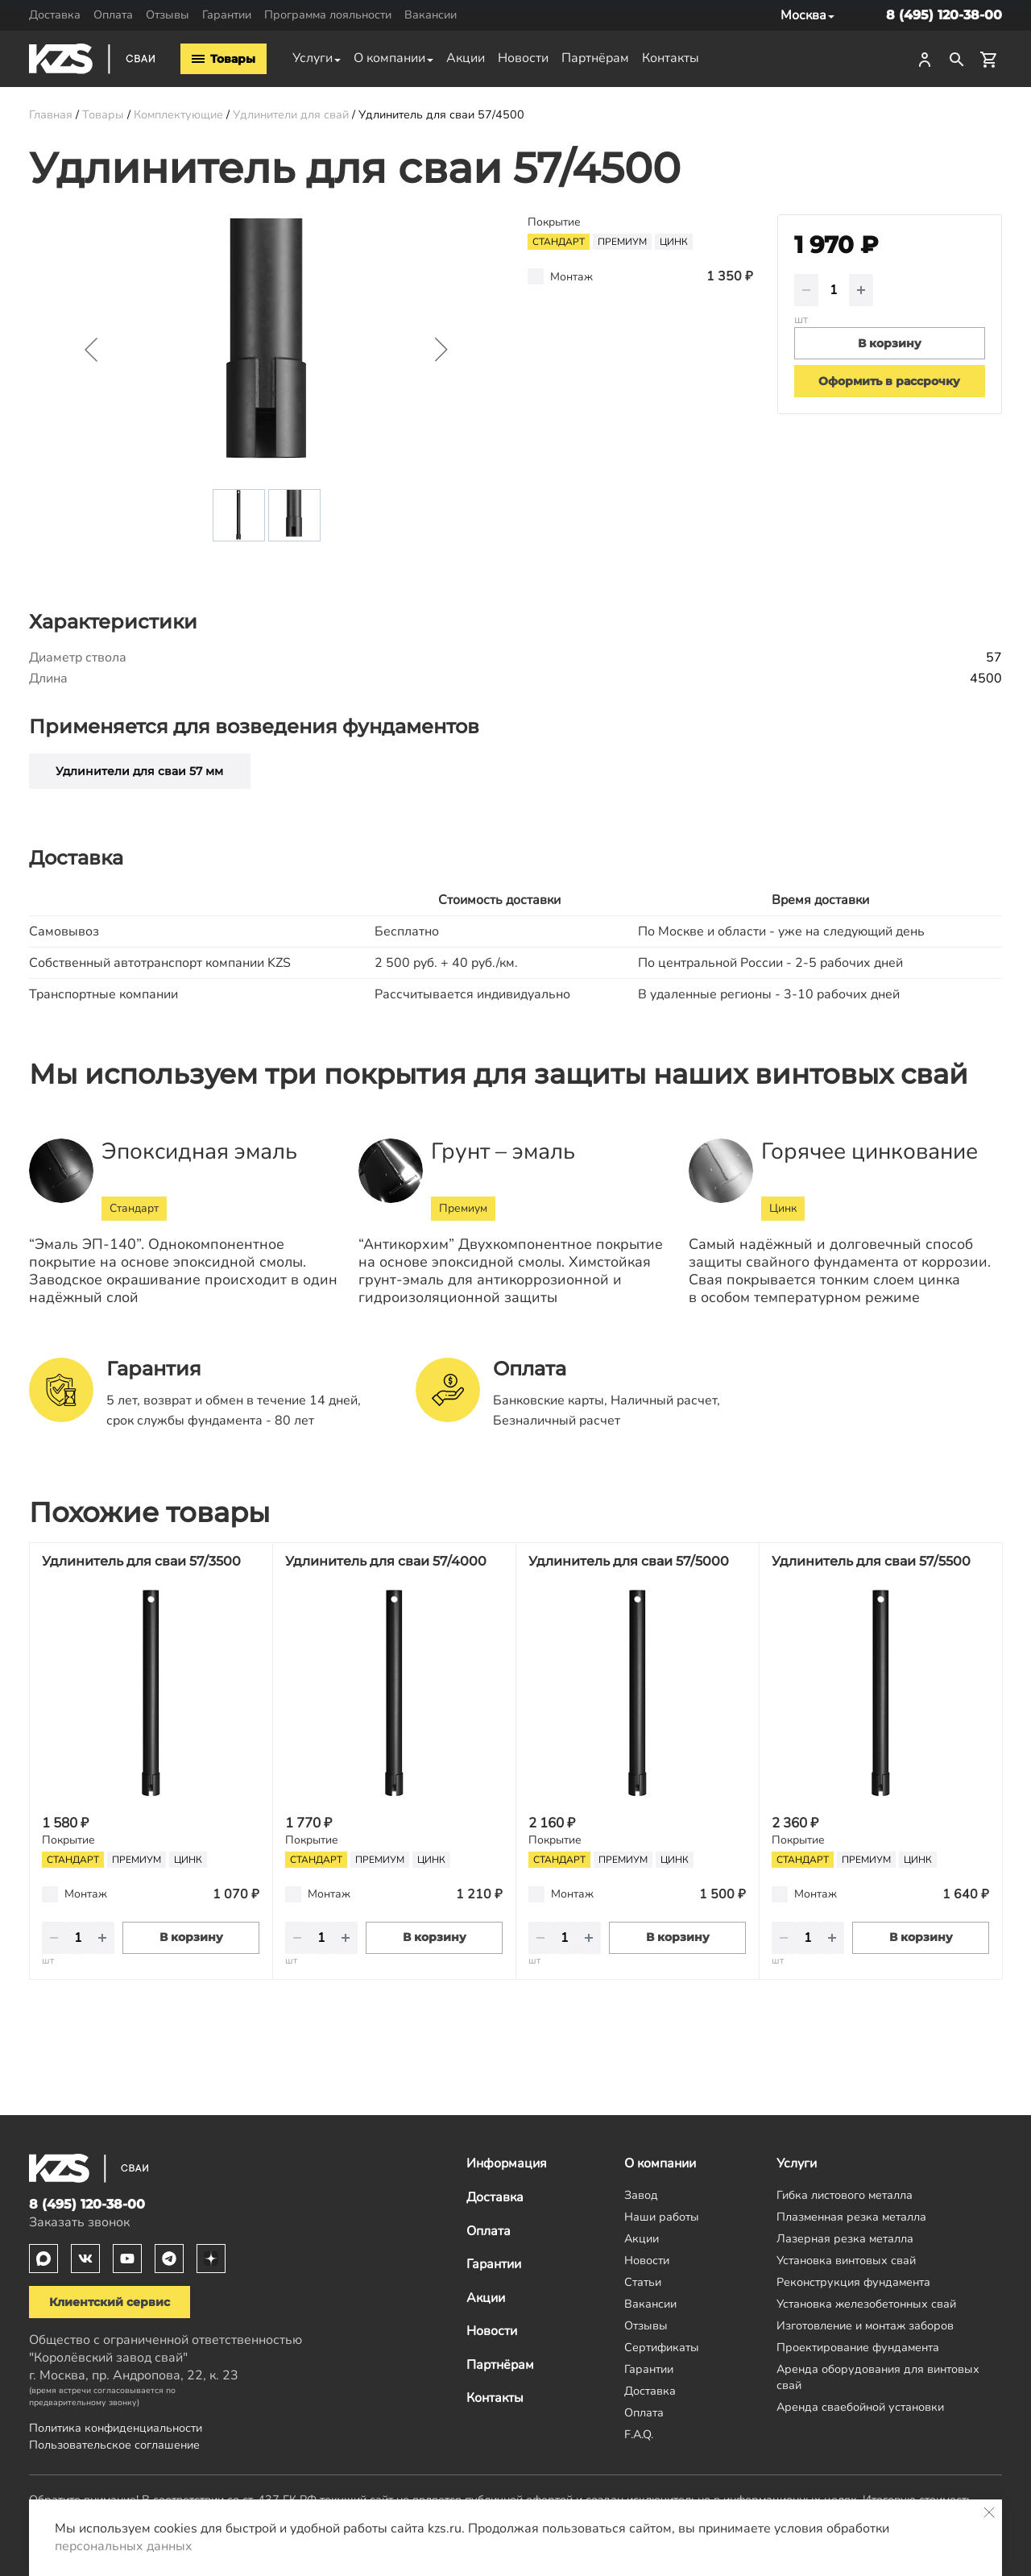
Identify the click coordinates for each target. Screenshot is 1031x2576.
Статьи (642, 2282)
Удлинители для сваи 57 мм (139, 771)
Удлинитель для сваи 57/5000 (628, 1561)
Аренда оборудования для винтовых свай (877, 2377)
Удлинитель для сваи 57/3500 (141, 1561)
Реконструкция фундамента (853, 2282)
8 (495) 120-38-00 (944, 15)
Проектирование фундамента (857, 2347)
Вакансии (430, 14)
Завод (641, 2195)
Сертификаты (661, 2347)
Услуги (312, 58)
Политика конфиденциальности (115, 2428)
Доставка (55, 14)
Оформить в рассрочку (889, 381)
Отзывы (167, 14)
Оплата (113, 14)
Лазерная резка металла (844, 2238)
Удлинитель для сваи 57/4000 (386, 1561)
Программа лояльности (327, 14)
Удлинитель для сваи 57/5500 (871, 1561)
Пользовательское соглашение (114, 2445)
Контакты (670, 58)
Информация (506, 2163)
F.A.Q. (638, 2434)
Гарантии (226, 14)
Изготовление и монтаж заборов (865, 2325)
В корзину (191, 1937)
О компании (389, 58)
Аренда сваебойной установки (860, 2407)
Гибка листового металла (844, 2195)
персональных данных (124, 2546)
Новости (523, 58)
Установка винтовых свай (846, 2260)
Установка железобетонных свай (866, 2304)
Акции (465, 58)
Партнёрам (595, 58)
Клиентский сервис (109, 2302)
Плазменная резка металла (851, 2217)
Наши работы (661, 2217)
